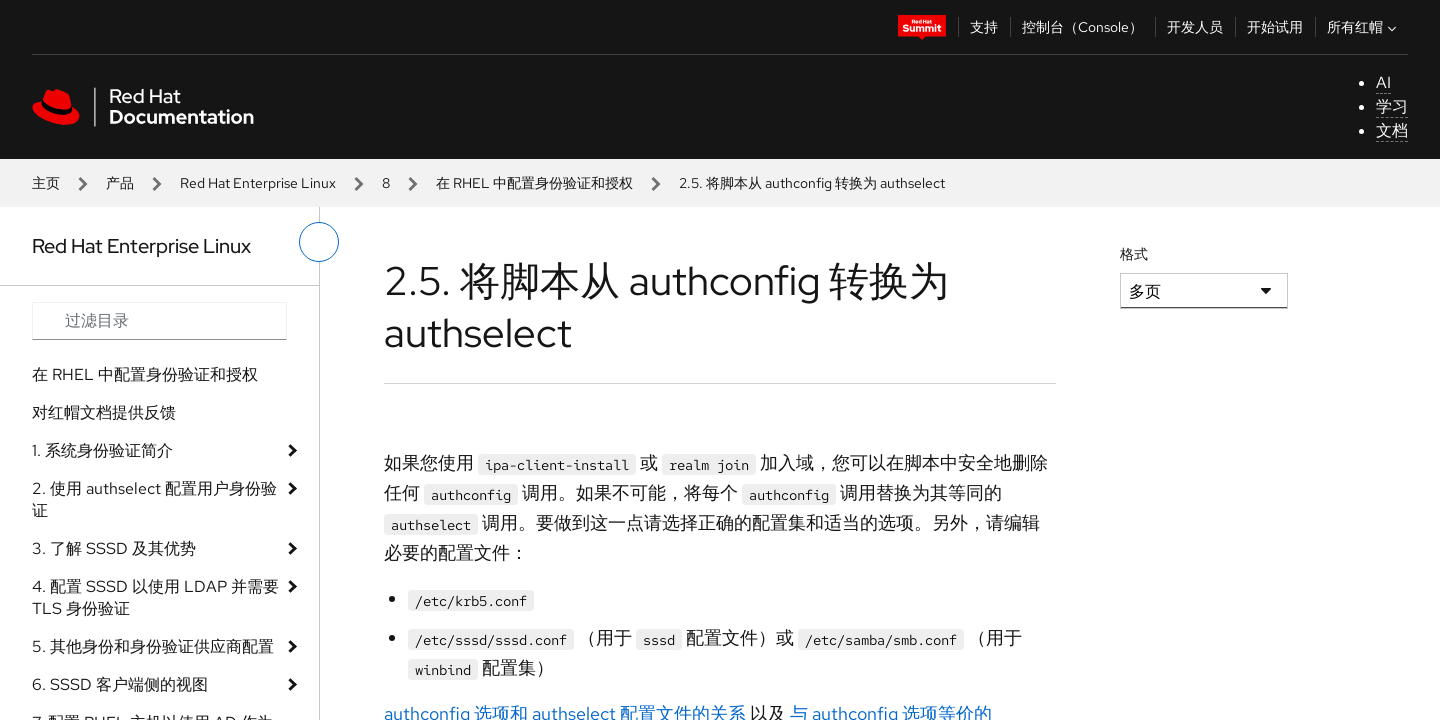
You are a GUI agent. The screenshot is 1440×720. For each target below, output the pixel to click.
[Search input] (159, 321)
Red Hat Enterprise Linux (258, 183)
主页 (46, 183)
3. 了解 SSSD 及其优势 (114, 548)
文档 (1392, 130)
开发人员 (1195, 27)
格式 (1134, 254)
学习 (1392, 106)
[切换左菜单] (319, 242)
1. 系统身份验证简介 (102, 450)
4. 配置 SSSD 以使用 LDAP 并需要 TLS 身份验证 (155, 597)
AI (1383, 82)
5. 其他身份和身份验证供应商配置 (153, 646)
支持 (984, 27)
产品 (120, 183)
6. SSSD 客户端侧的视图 (120, 684)
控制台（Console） (1082, 27)
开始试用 (1275, 27)
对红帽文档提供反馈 (104, 412)
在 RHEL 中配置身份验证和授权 (534, 183)
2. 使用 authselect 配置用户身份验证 (154, 499)
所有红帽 (1364, 27)
